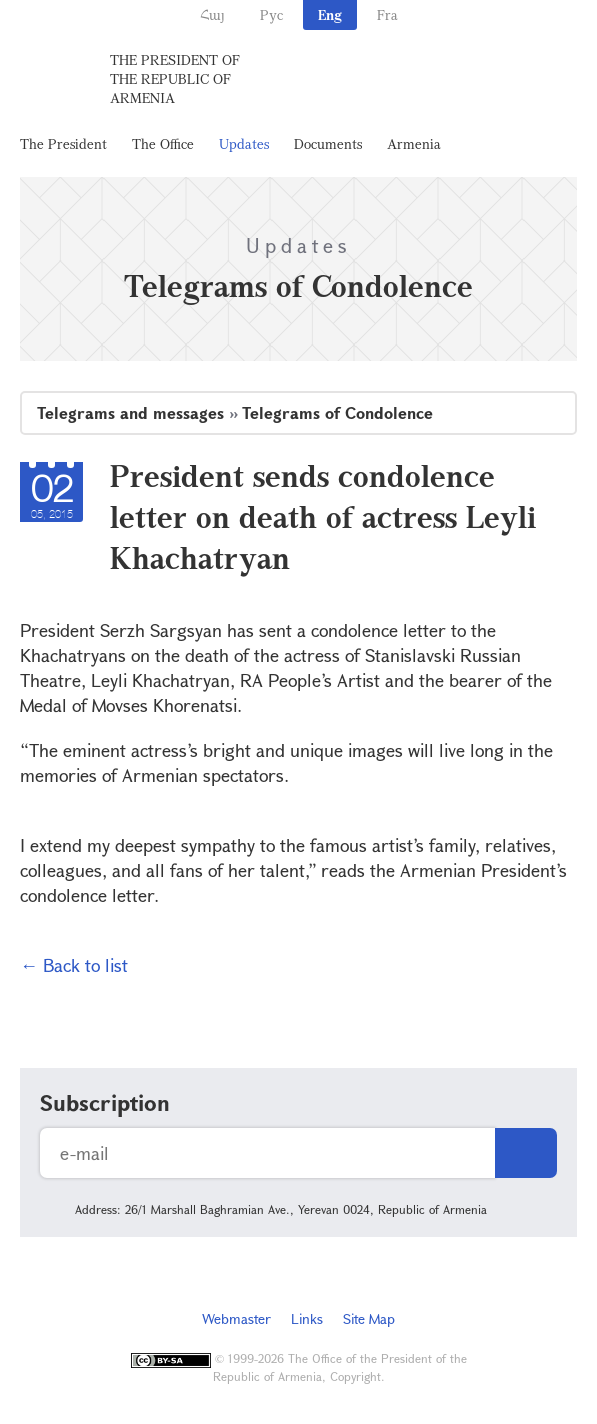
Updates (244, 143)
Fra (387, 14)
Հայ (212, 14)
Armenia (414, 143)
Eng (330, 14)
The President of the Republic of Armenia (175, 78)
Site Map (369, 1318)
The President (63, 143)
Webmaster (236, 1318)
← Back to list (74, 965)
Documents (328, 143)
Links (307, 1318)
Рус (271, 14)
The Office (163, 143)
